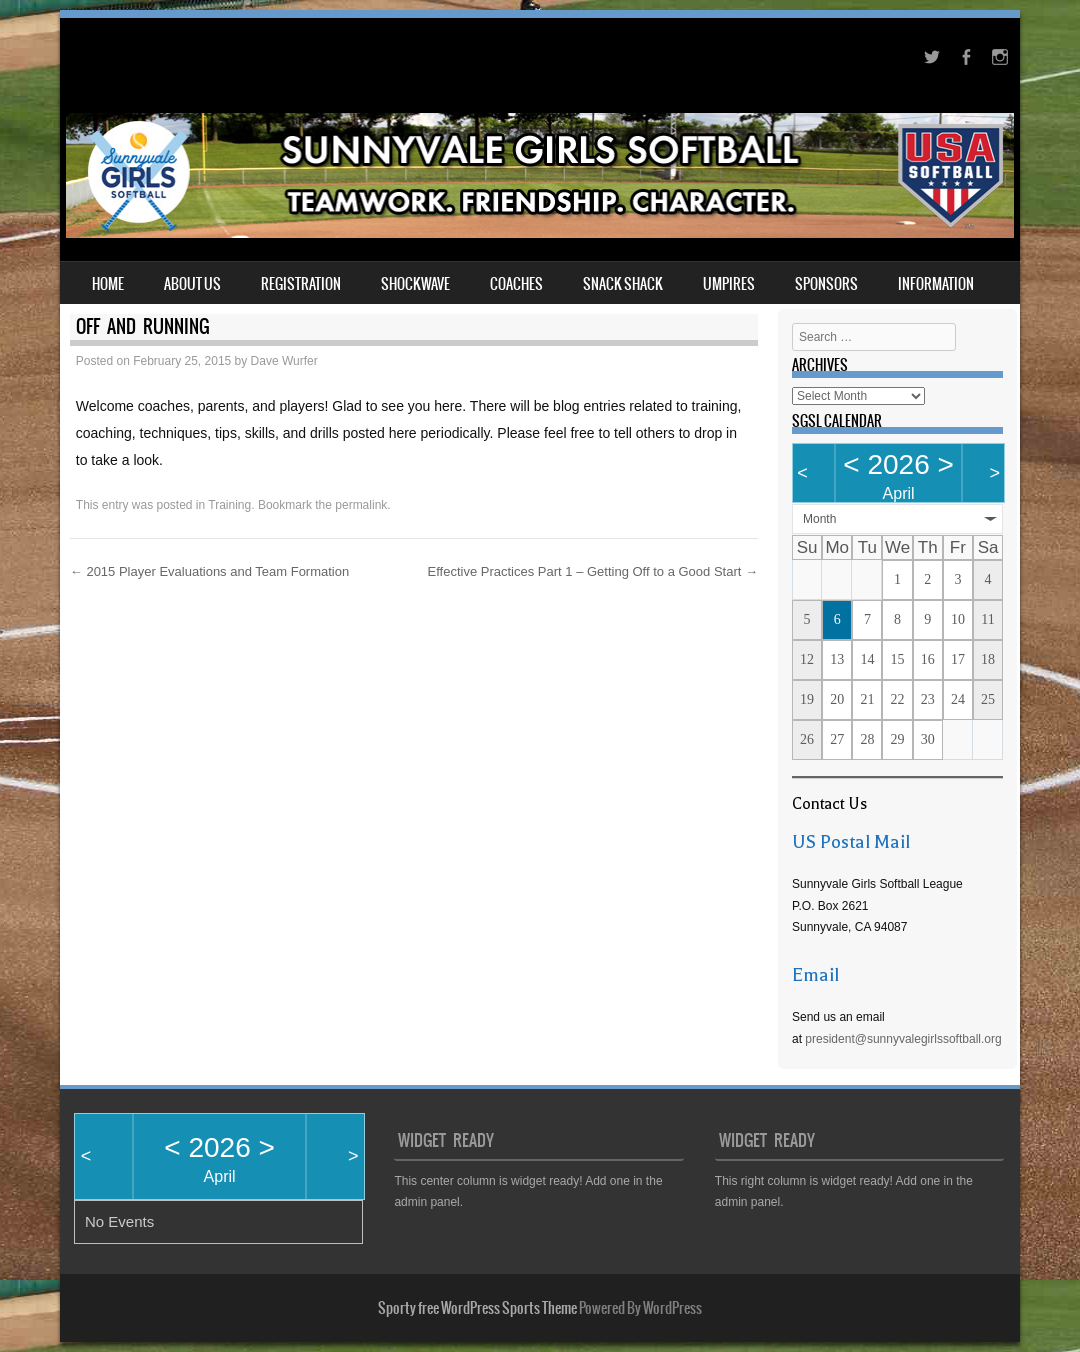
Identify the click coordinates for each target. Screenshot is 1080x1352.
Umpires (729, 284)
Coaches (516, 284)
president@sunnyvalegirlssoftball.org (903, 1039)
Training (229, 505)
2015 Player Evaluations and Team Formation (209, 571)
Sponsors (826, 284)
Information (936, 284)
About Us (192, 284)
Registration (301, 284)
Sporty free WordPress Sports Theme (477, 1308)
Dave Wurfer (284, 361)
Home (108, 284)
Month (819, 519)
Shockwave (415, 284)
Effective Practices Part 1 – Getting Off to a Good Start (593, 571)
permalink (361, 505)
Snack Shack (623, 284)
